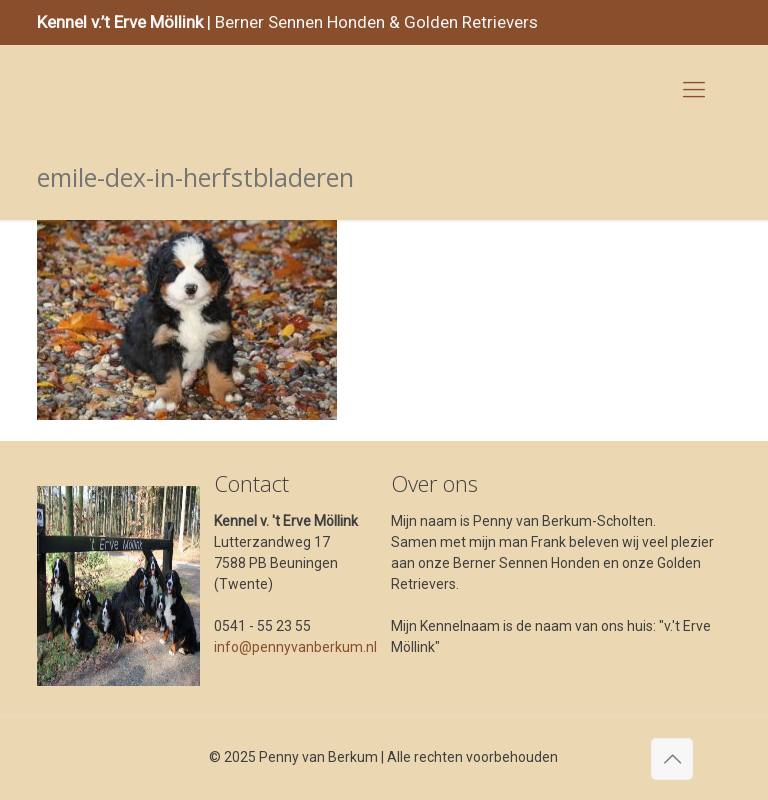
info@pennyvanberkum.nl (295, 647)
